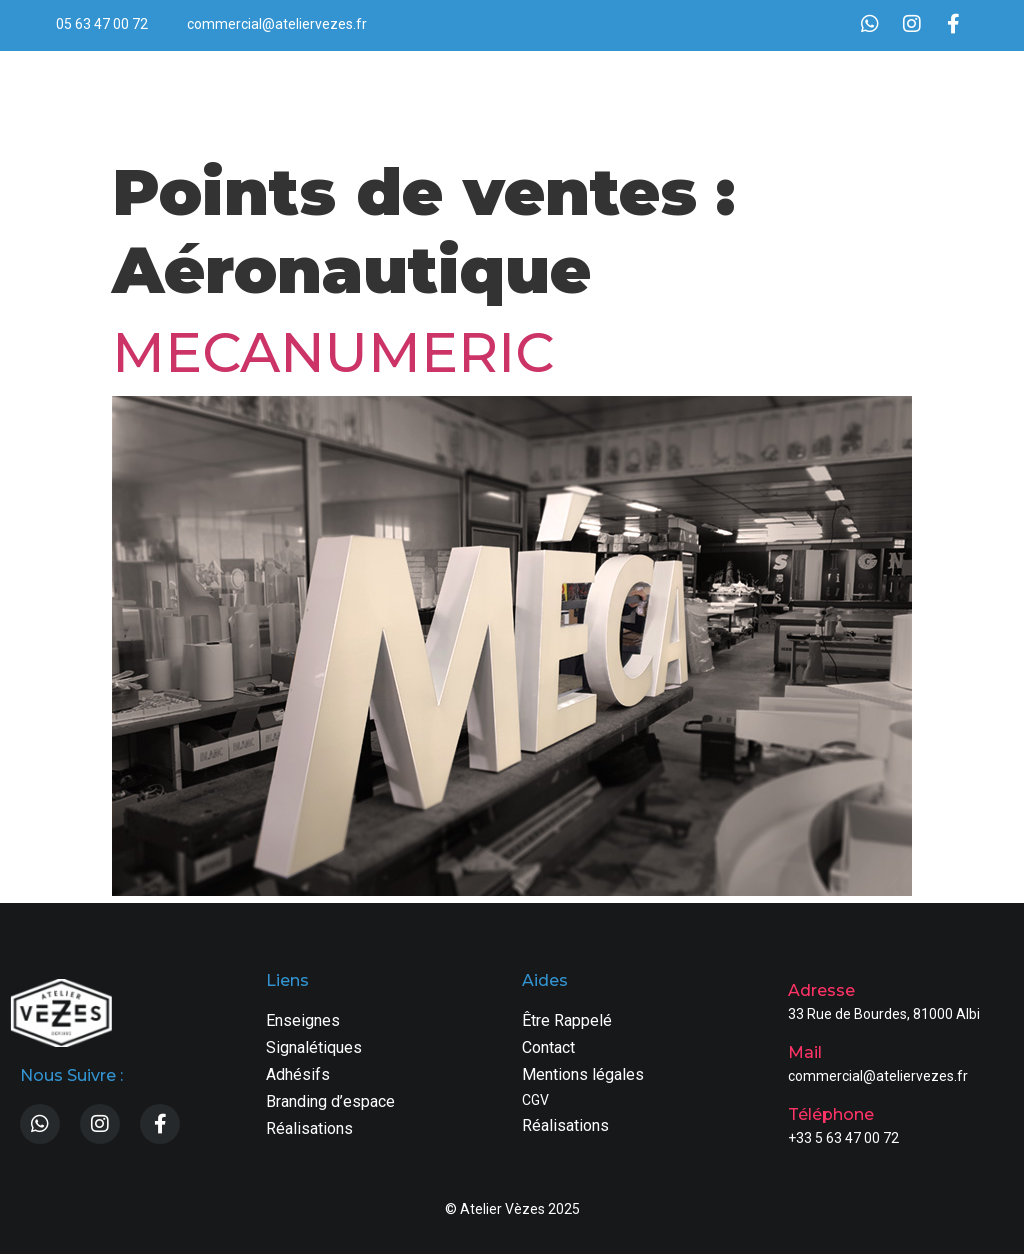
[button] (946, 98)
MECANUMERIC (333, 352)
